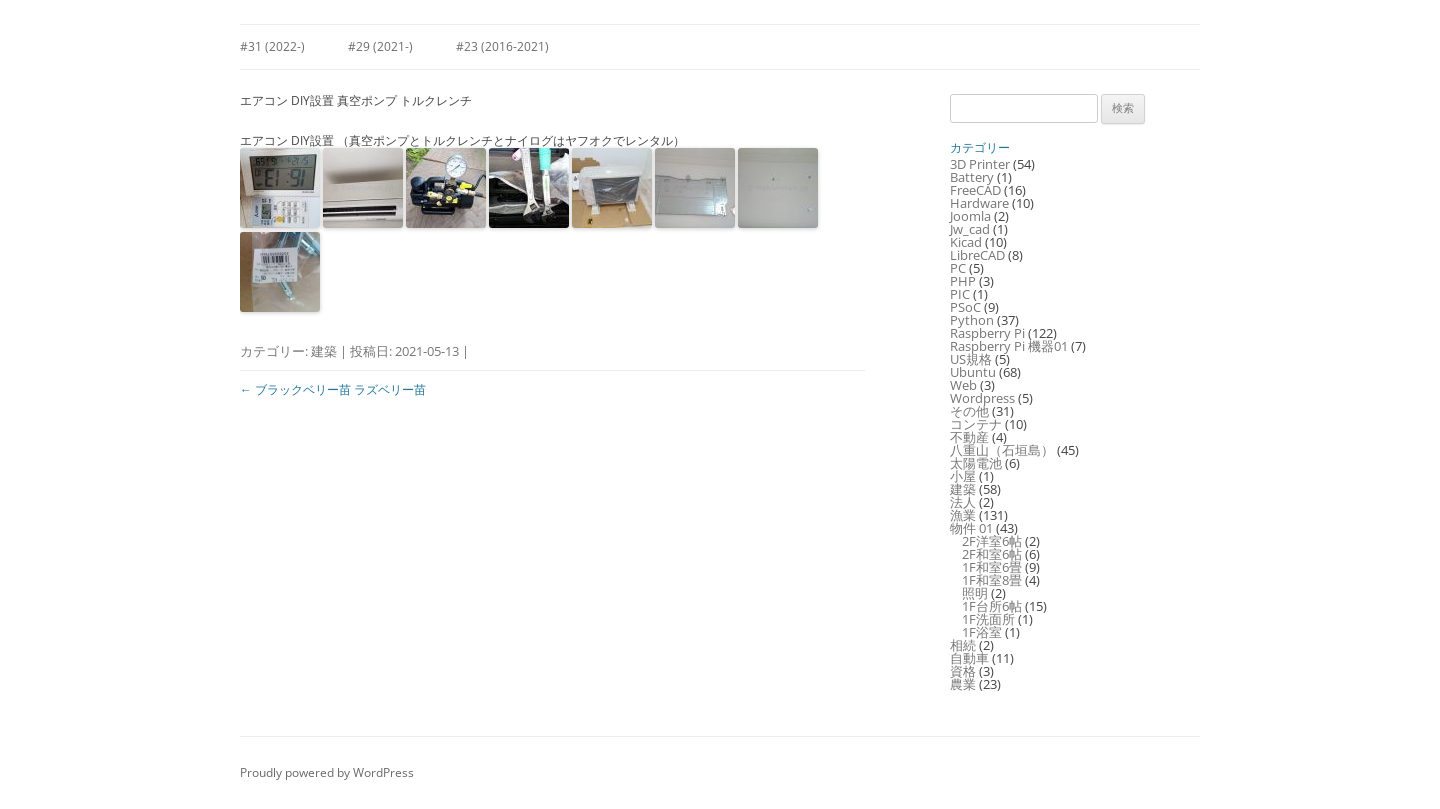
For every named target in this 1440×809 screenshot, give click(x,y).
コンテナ (976, 424)
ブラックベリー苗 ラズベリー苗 (333, 389)
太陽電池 (976, 463)
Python (972, 320)
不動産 (969, 437)
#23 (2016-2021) (502, 46)
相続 (963, 645)
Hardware (979, 203)
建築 (324, 351)
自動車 (969, 658)
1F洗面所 (988, 619)
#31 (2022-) (272, 46)
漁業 (963, 515)
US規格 (971, 359)
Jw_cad (970, 229)
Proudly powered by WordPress (327, 772)
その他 (969, 411)
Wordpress (982, 398)
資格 (963, 671)
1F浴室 (982, 632)
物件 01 (971, 528)
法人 (963, 502)
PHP (963, 281)
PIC (960, 294)
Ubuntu (973, 372)
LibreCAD (977, 255)
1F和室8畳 (992, 580)
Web (963, 385)
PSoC (965, 307)
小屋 (963, 476)
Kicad (966, 242)
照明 (975, 593)
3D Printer (980, 164)
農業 (963, 684)
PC (958, 268)
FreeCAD (975, 190)
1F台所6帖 (992, 606)
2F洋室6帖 (992, 541)
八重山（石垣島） (1002, 450)
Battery (972, 177)
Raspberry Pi (987, 333)
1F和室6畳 (992, 567)
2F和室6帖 (992, 554)
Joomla (970, 216)
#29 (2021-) (380, 46)
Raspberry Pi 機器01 (1009, 346)
